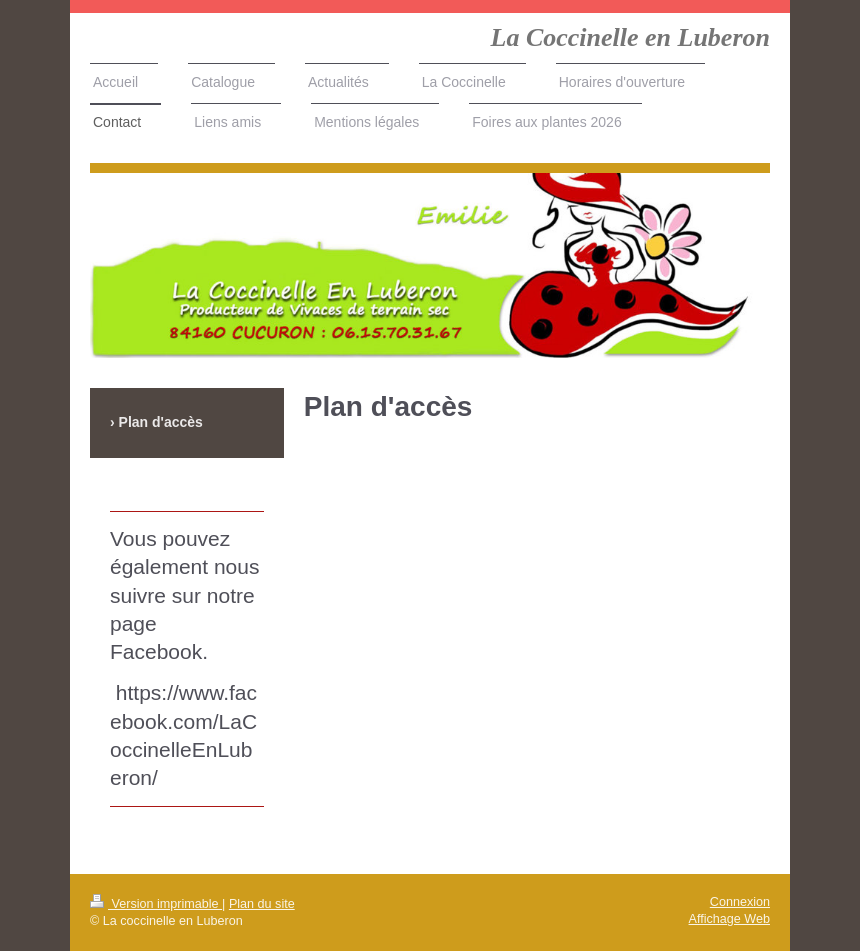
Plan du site (262, 904)
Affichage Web (729, 919)
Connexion (740, 902)
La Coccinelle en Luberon (630, 37)
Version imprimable (156, 904)
